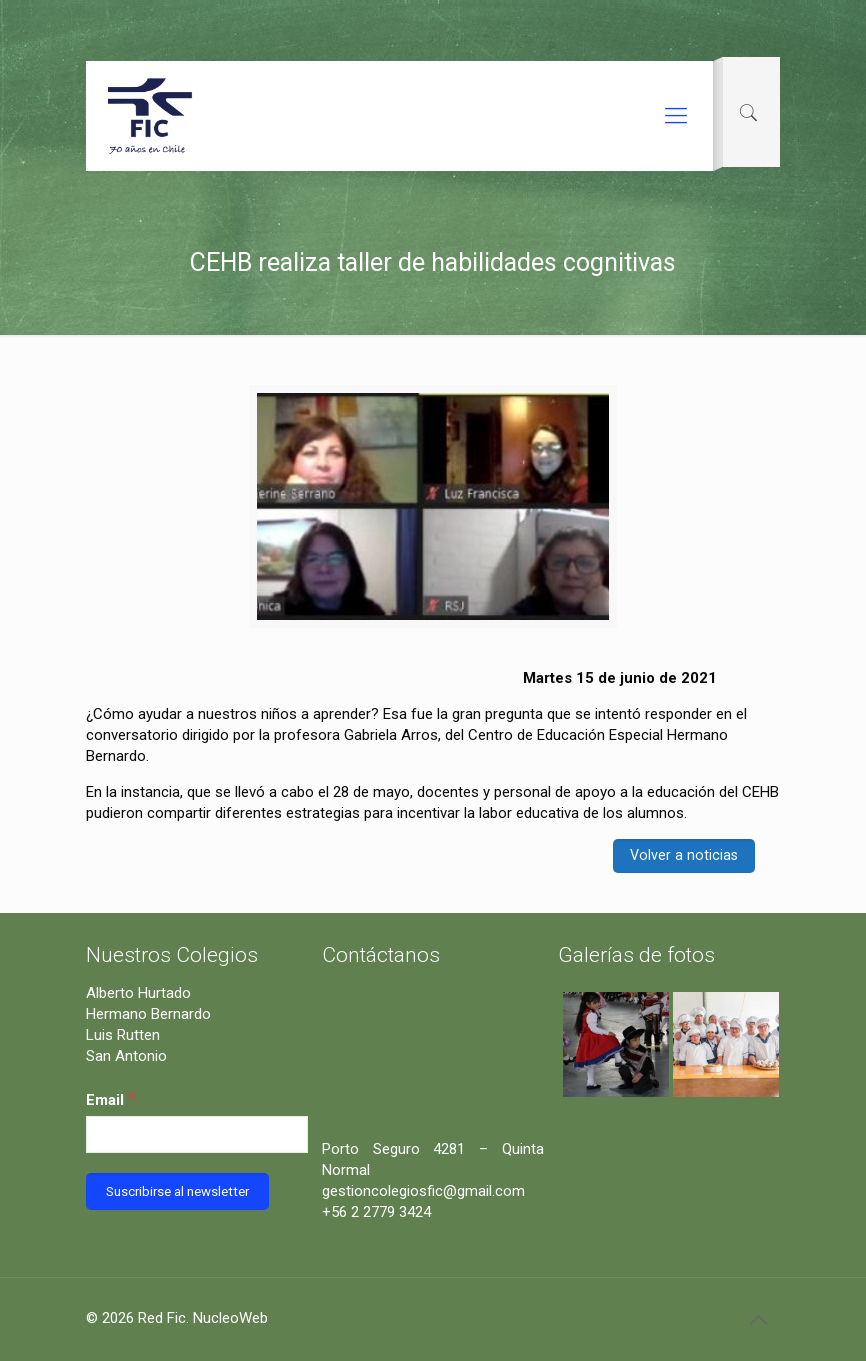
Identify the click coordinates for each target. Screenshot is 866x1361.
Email (111, 1098)
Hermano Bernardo (148, 1014)
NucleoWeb (230, 1318)
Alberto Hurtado (138, 993)
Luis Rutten (123, 1035)
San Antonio (126, 1056)
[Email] (197, 1134)
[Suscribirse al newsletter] (177, 1191)
